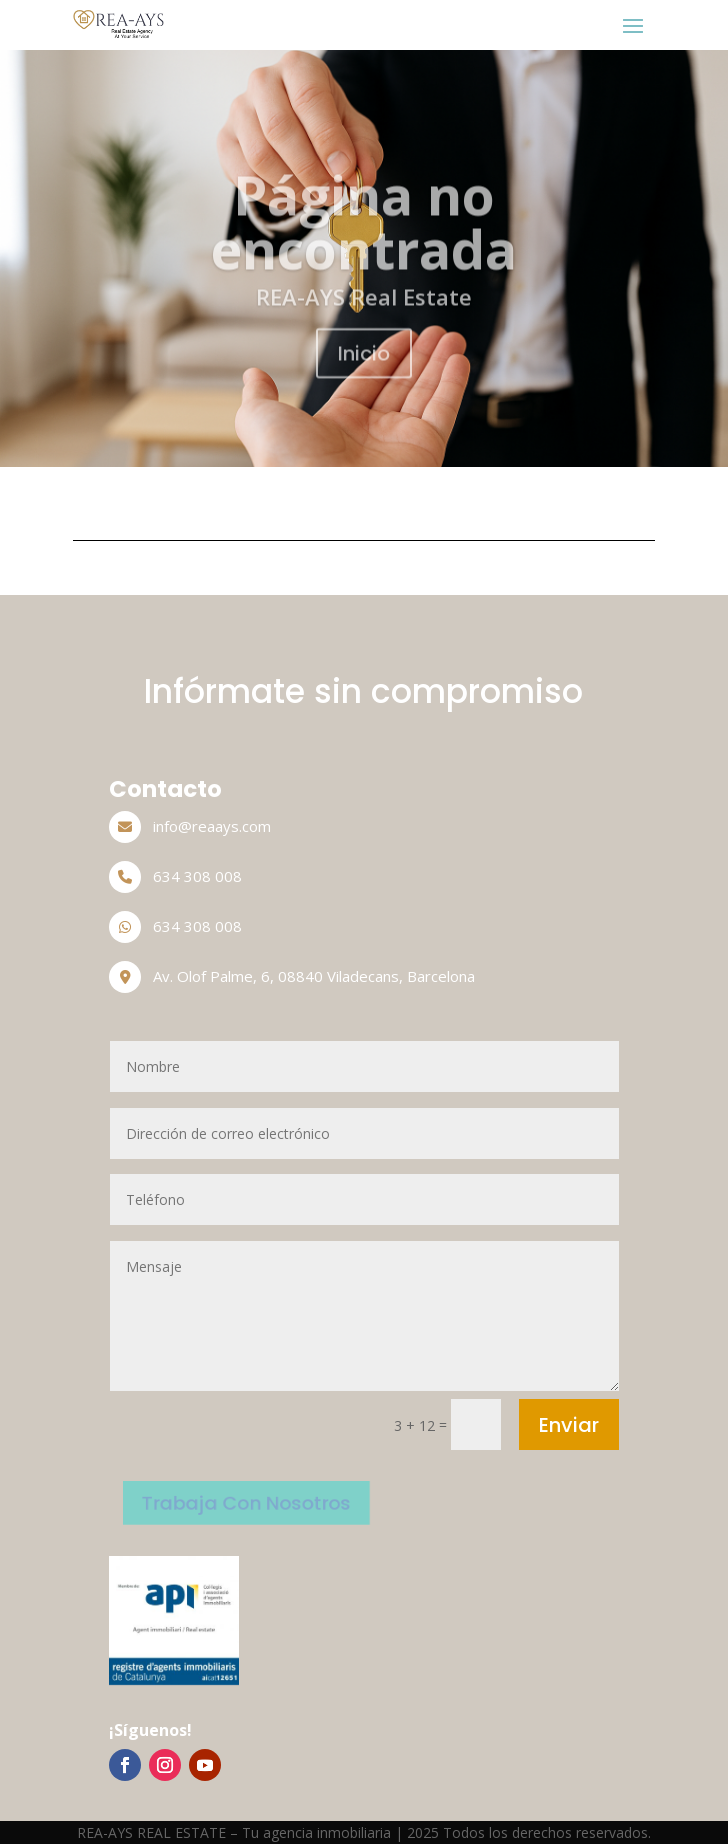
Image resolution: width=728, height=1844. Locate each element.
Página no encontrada (364, 237)
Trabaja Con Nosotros (243, 1502)
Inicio (364, 370)
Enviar (569, 1425)
